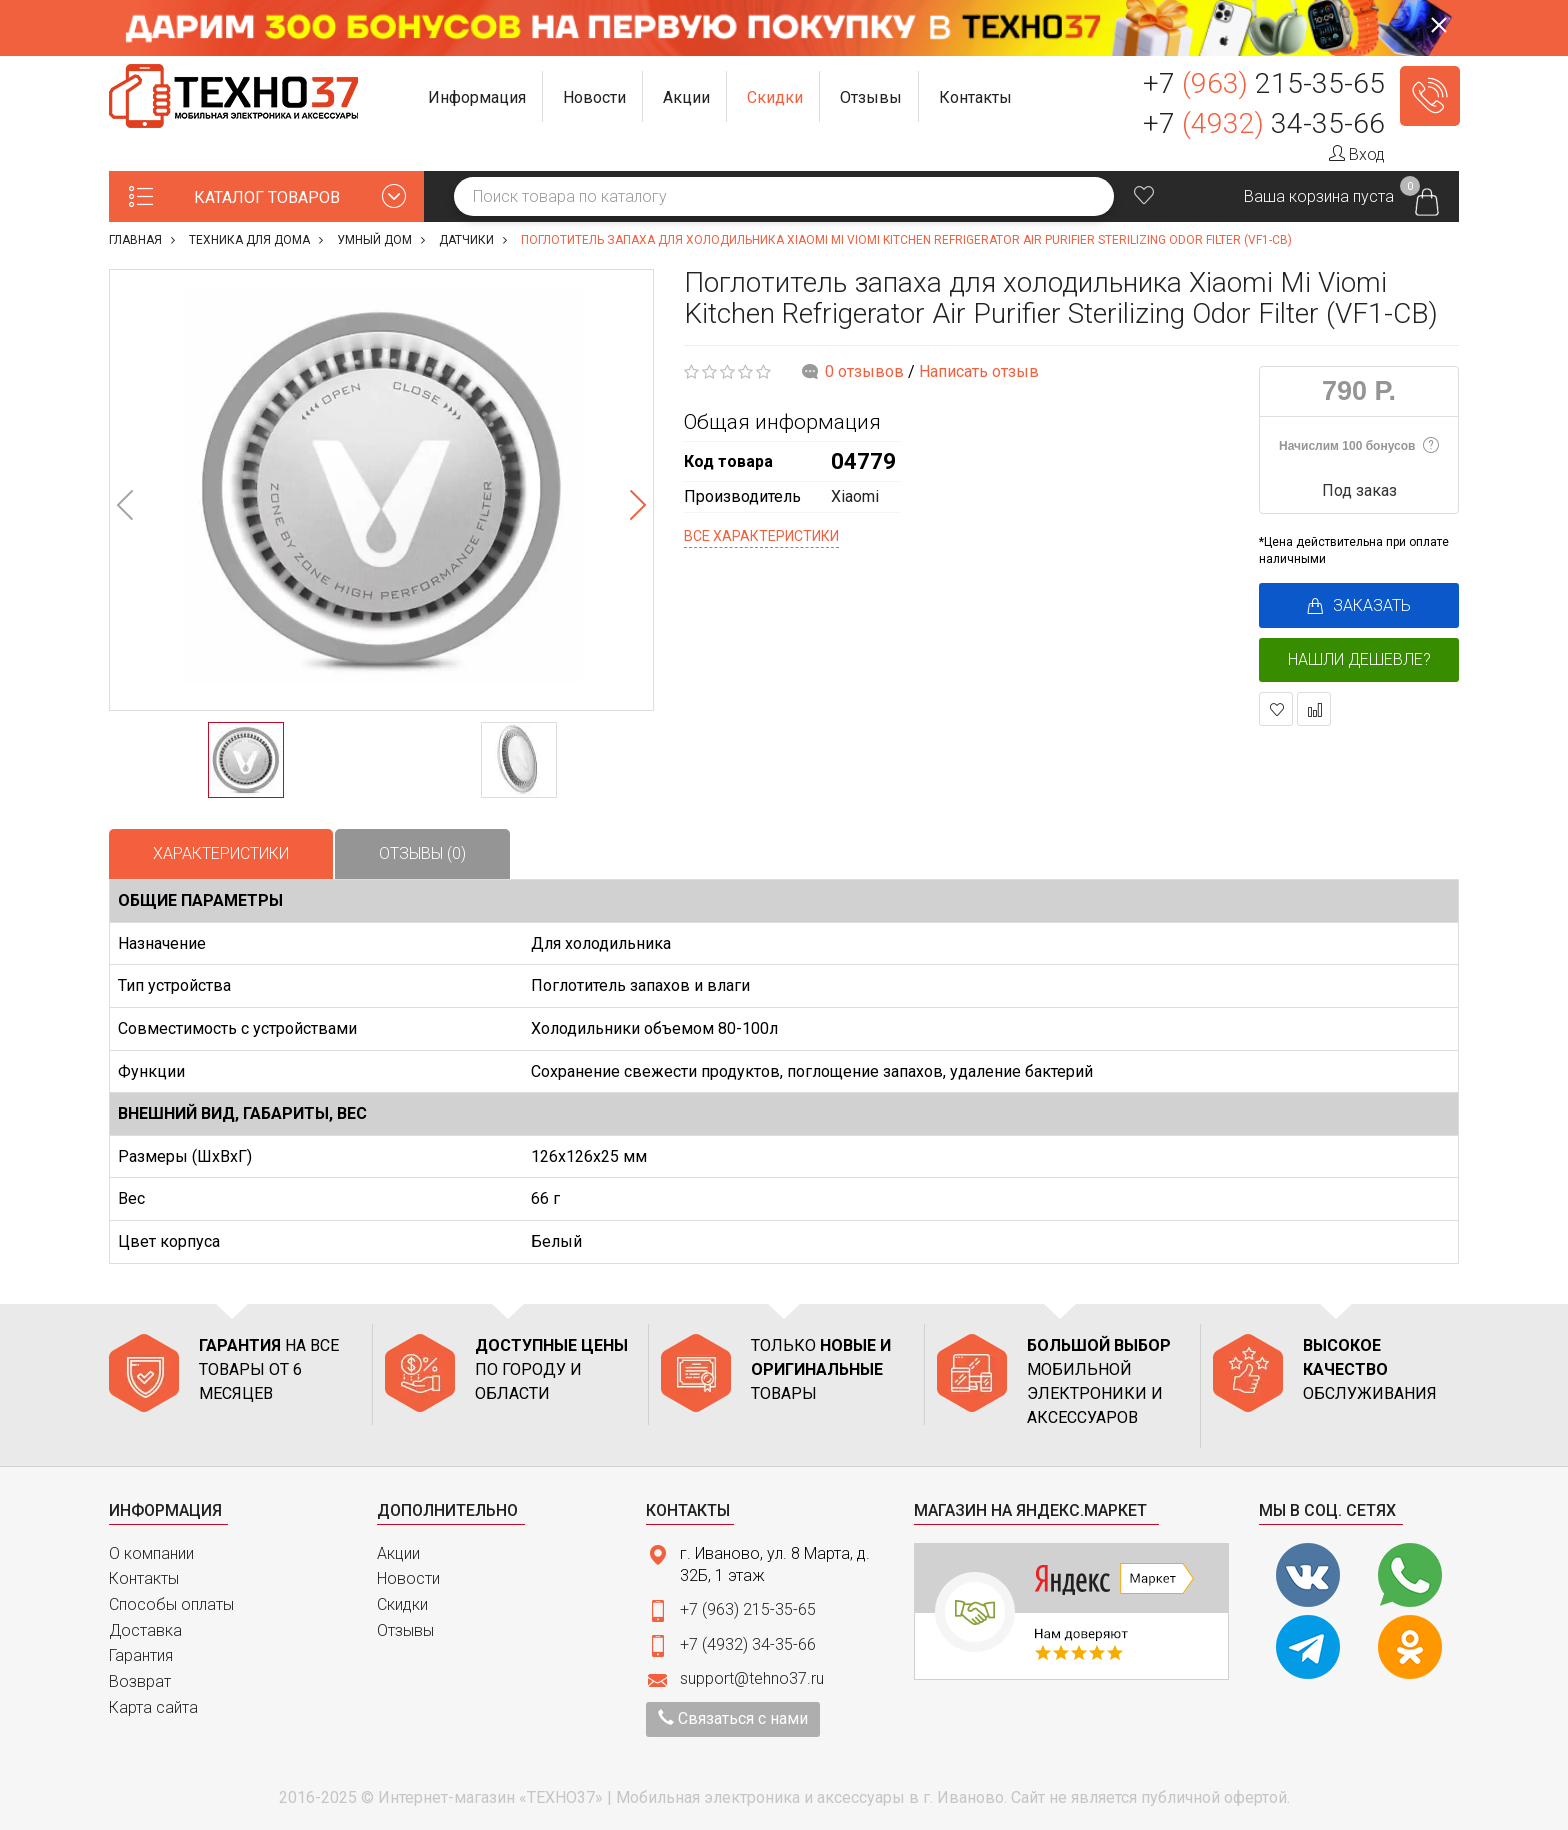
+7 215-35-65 (1264, 83)
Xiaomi (855, 496)
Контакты (144, 1578)
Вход (1357, 154)
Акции (398, 1553)
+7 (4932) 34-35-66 (748, 1644)
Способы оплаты (171, 1604)
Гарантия (141, 1655)
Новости (408, 1578)
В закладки (1276, 709)
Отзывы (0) (422, 853)
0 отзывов (864, 371)
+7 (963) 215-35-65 (748, 1609)
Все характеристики (761, 536)
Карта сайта (153, 1707)
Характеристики (221, 853)
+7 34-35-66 (1264, 123)
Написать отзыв (979, 371)
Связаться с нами (733, 1718)
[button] (477, 96)
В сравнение (1314, 709)
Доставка (145, 1630)
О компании (151, 1553)
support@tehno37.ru (752, 1678)
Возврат (140, 1681)
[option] (381, 490)
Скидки (402, 1604)
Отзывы (405, 1630)
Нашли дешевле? (1359, 659)
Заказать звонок (1430, 96)
